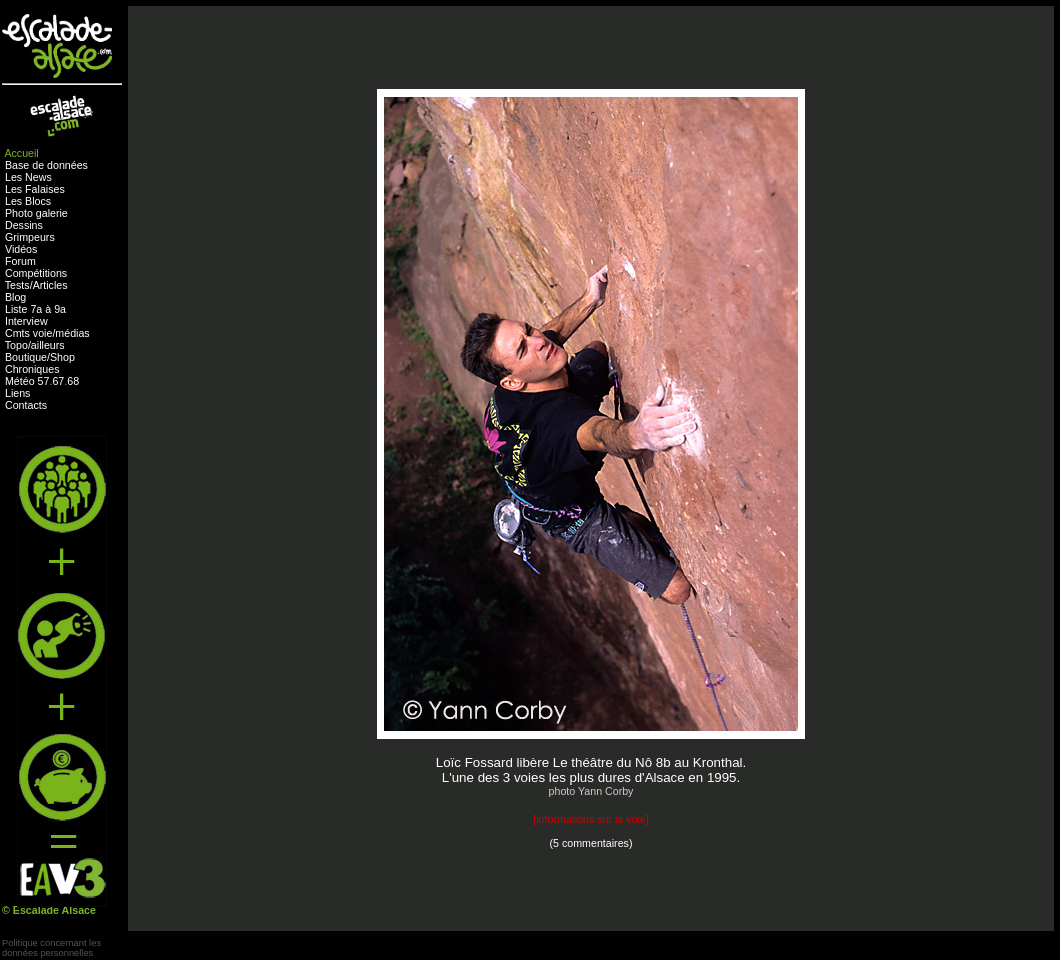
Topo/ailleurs (35, 345)
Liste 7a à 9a (35, 309)
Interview (26, 321)
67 (58, 381)
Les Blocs (28, 201)
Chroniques (32, 369)
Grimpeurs (30, 237)
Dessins (24, 225)
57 (44, 381)
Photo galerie (36, 213)
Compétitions (36, 273)
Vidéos (21, 249)
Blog (15, 297)
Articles (50, 285)
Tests (17, 285)
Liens (17, 393)
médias (72, 333)
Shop (62, 357)
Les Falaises (35, 189)
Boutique (26, 357)
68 (73, 381)
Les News (28, 177)
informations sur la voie (591, 819)
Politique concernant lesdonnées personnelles (51, 948)
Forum (20, 261)
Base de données (46, 165)
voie (43, 333)
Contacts (26, 405)
